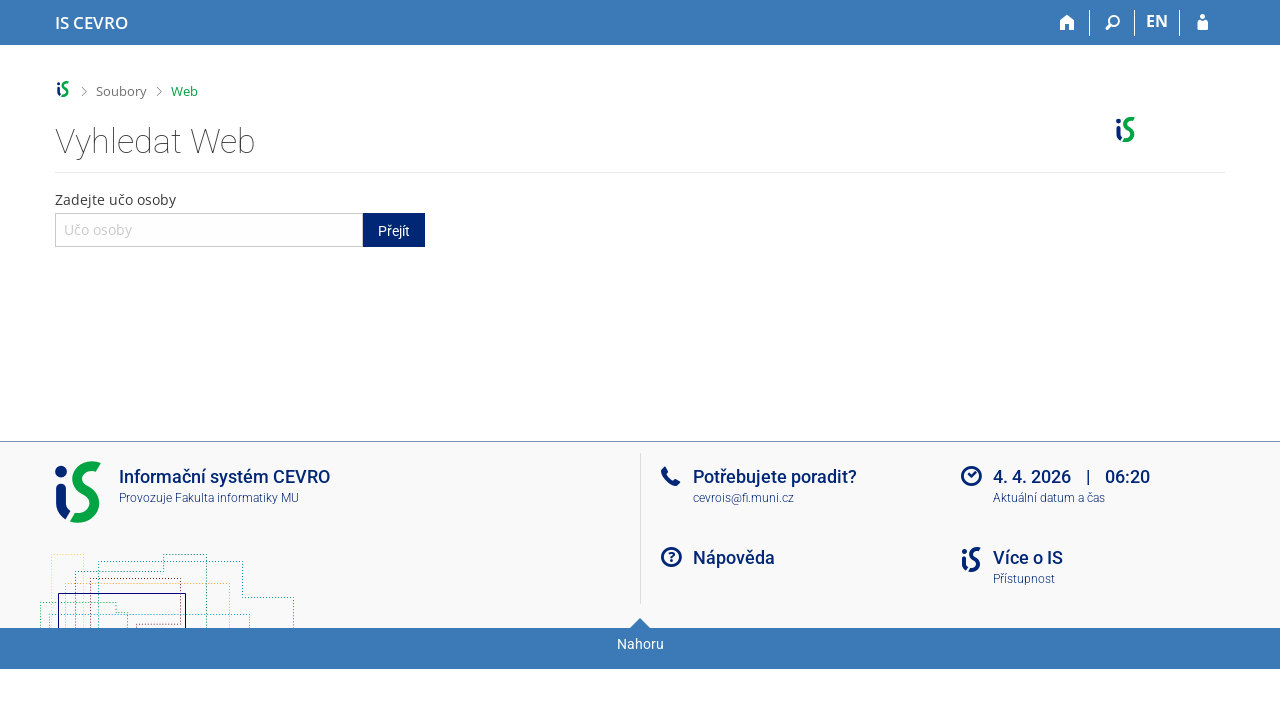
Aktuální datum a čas (1049, 498)
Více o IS (1028, 557)
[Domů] (1067, 23)
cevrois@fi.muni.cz (743, 498)
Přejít (394, 231)
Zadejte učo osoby (240, 218)
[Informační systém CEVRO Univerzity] (91, 23)
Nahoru (640, 644)
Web (184, 91)
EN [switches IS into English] (1157, 21)
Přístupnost (1024, 579)
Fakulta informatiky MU (237, 498)
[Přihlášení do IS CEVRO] (1202, 23)
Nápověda (734, 557)
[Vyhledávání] (1112, 23)
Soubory (121, 91)
